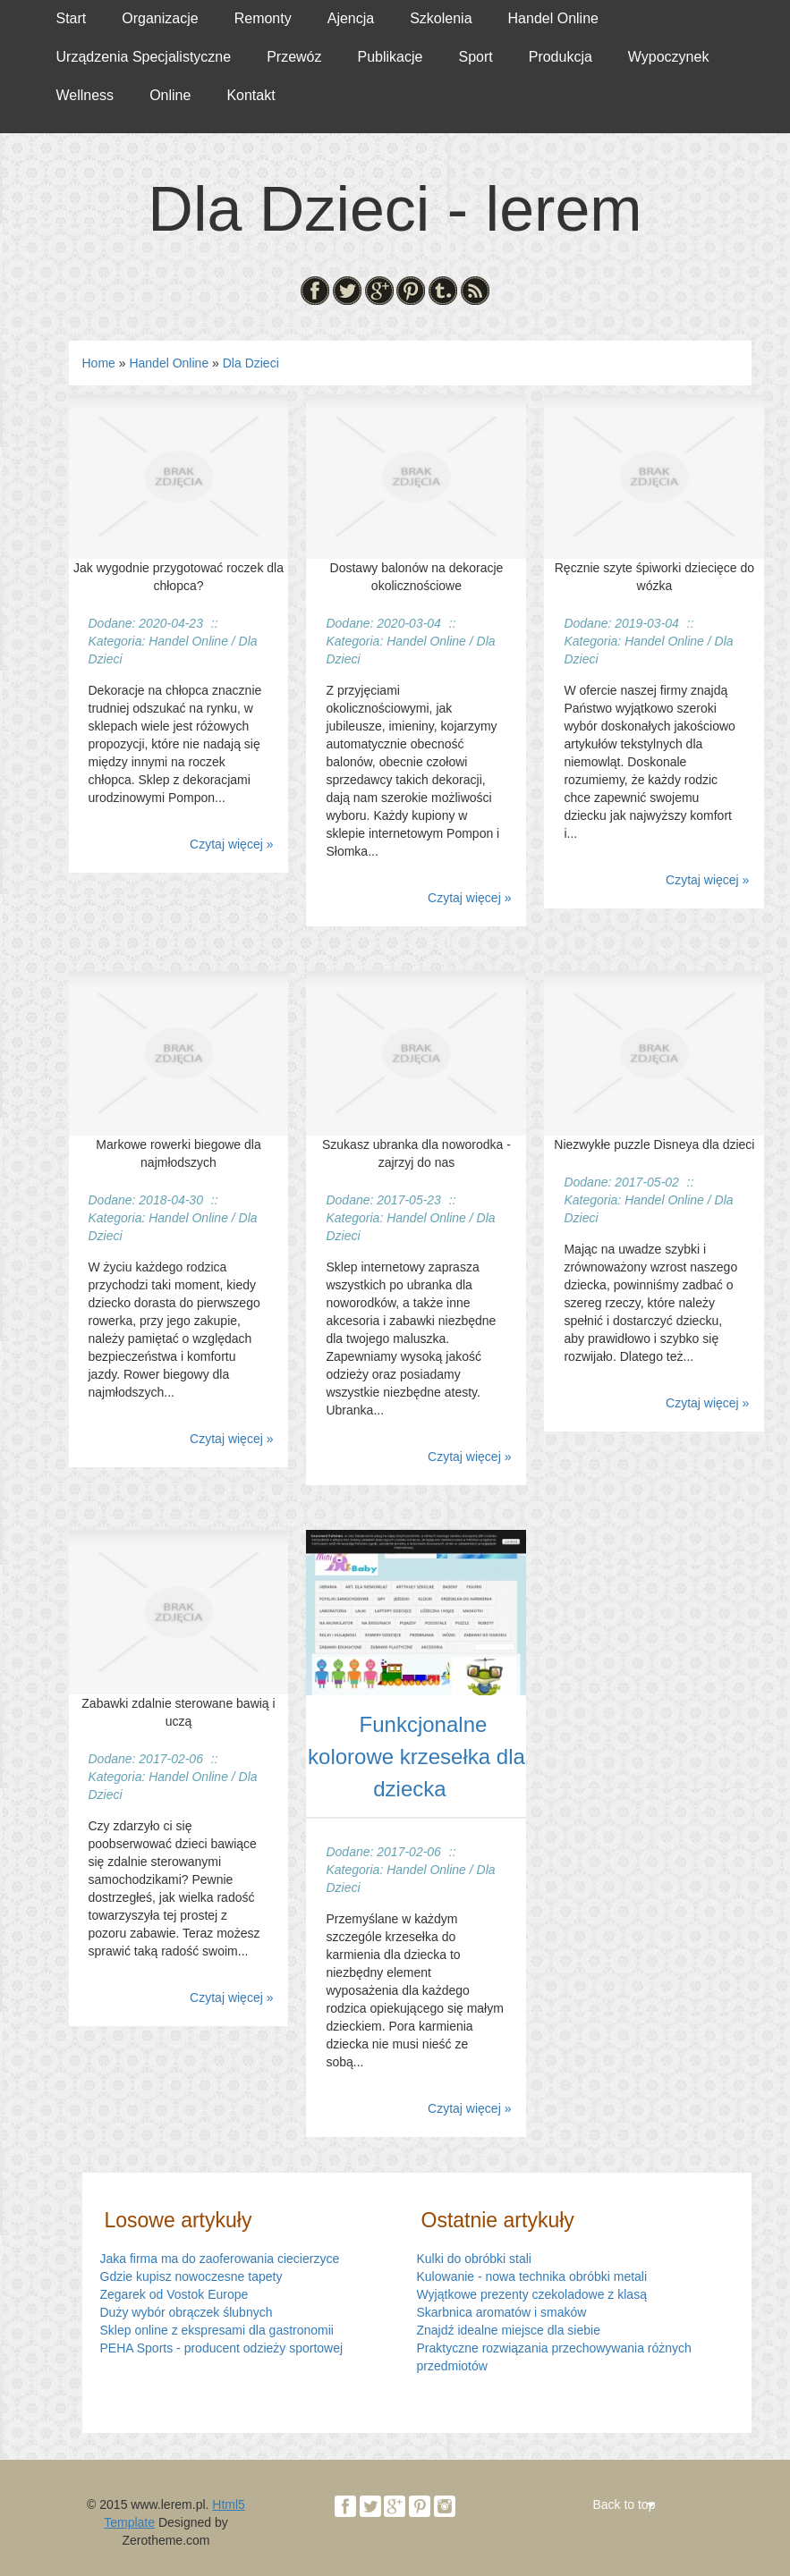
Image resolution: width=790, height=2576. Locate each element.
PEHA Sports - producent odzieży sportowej (222, 2348)
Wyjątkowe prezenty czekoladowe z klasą (532, 2294)
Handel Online (168, 363)
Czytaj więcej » (231, 844)
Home (98, 363)
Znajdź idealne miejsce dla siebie (508, 2330)
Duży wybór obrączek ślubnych (186, 2312)
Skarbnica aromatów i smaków (502, 2312)
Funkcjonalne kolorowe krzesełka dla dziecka (416, 1756)
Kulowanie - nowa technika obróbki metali (532, 2276)
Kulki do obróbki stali (474, 2258)
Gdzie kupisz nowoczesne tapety (191, 2276)
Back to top (623, 2504)
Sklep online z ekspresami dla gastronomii (217, 2330)
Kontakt (250, 95)
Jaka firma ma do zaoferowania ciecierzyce (220, 2258)
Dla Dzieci (251, 363)
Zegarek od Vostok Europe (174, 2294)
